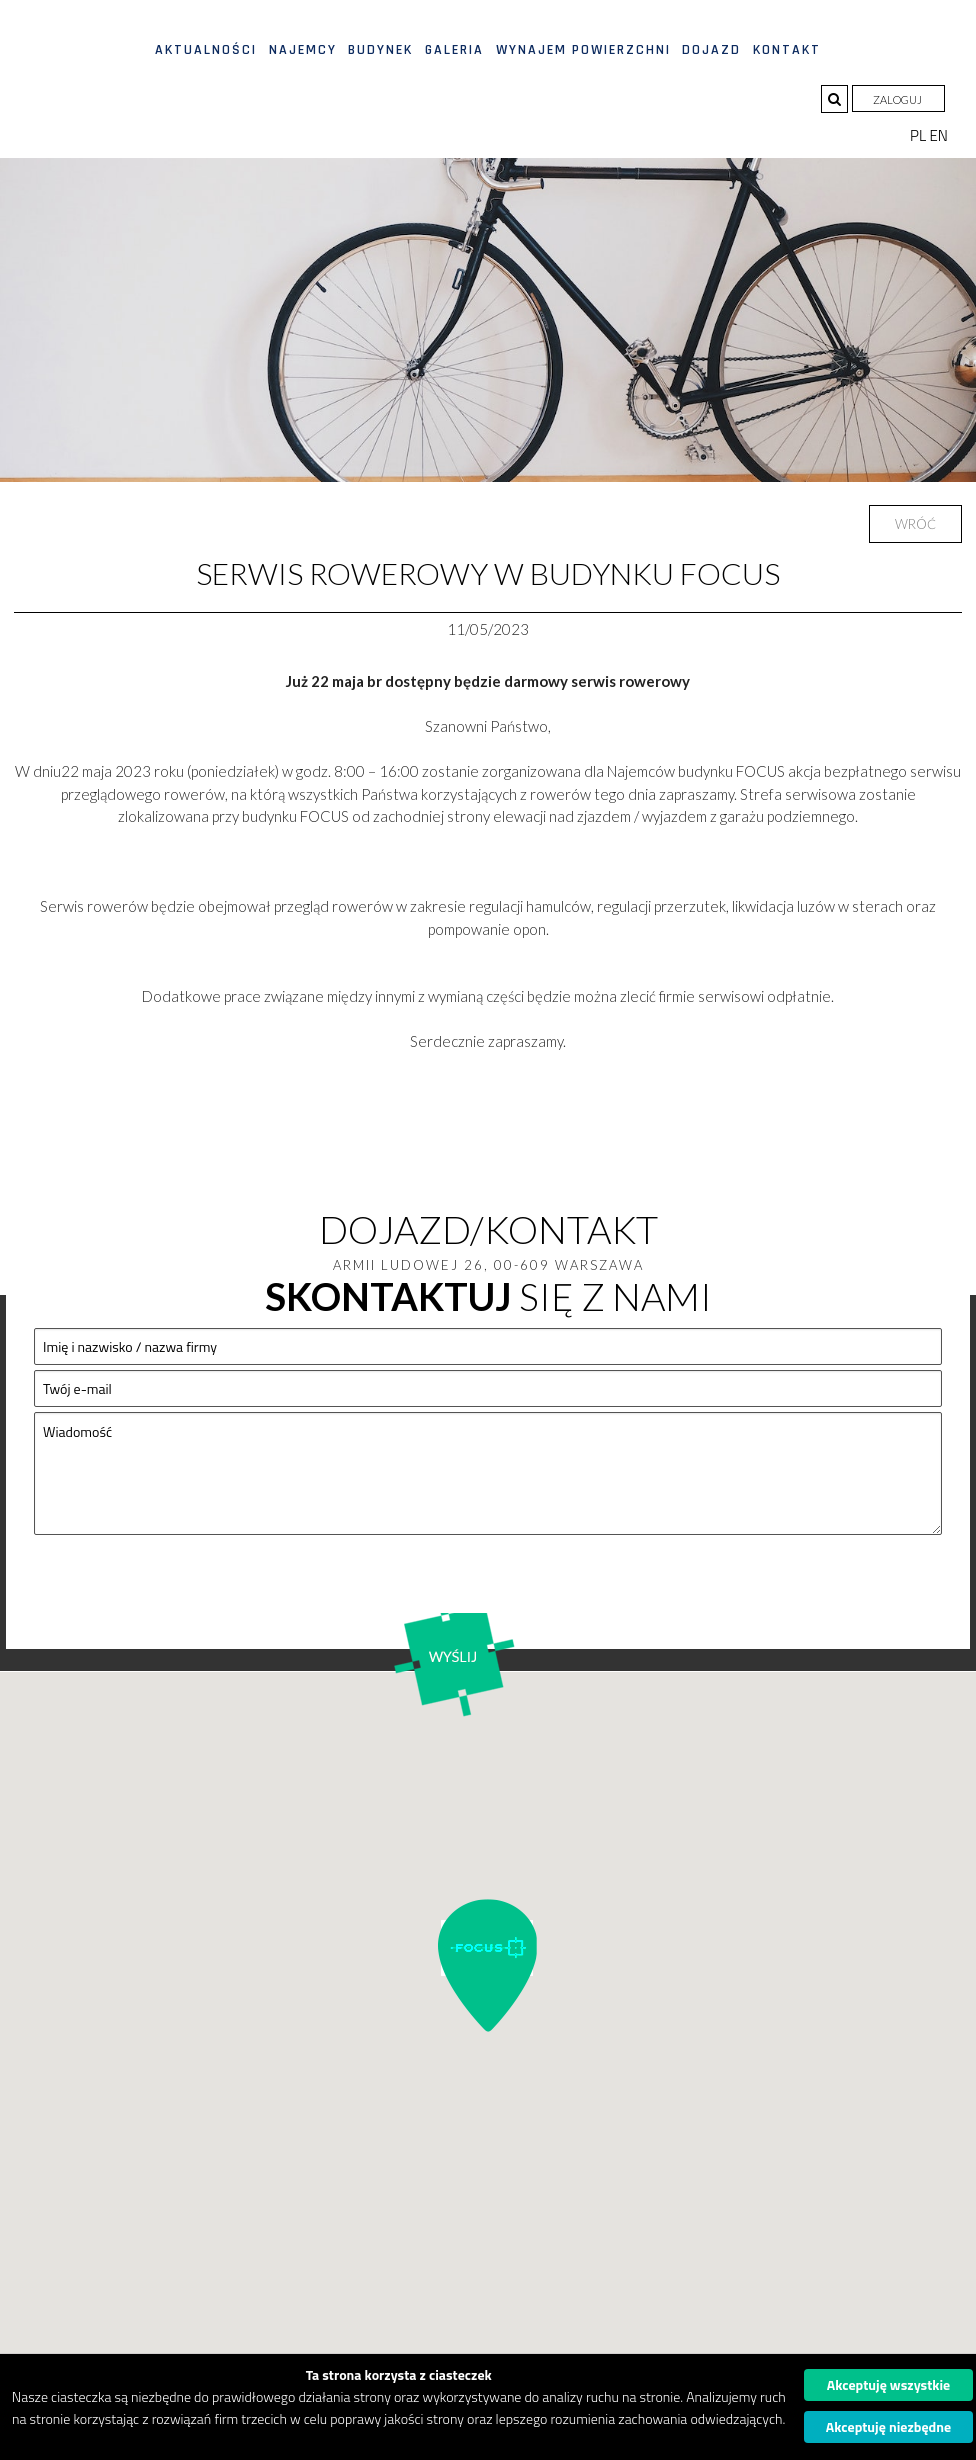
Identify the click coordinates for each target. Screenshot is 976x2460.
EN (939, 135)
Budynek (380, 50)
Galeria (454, 50)
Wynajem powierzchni (583, 50)
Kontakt (787, 50)
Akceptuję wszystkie (889, 2384)
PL (919, 135)
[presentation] (186, 1590)
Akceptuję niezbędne (888, 2426)
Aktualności (206, 50)
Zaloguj (898, 99)
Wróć (915, 524)
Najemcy (303, 50)
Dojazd (711, 50)
